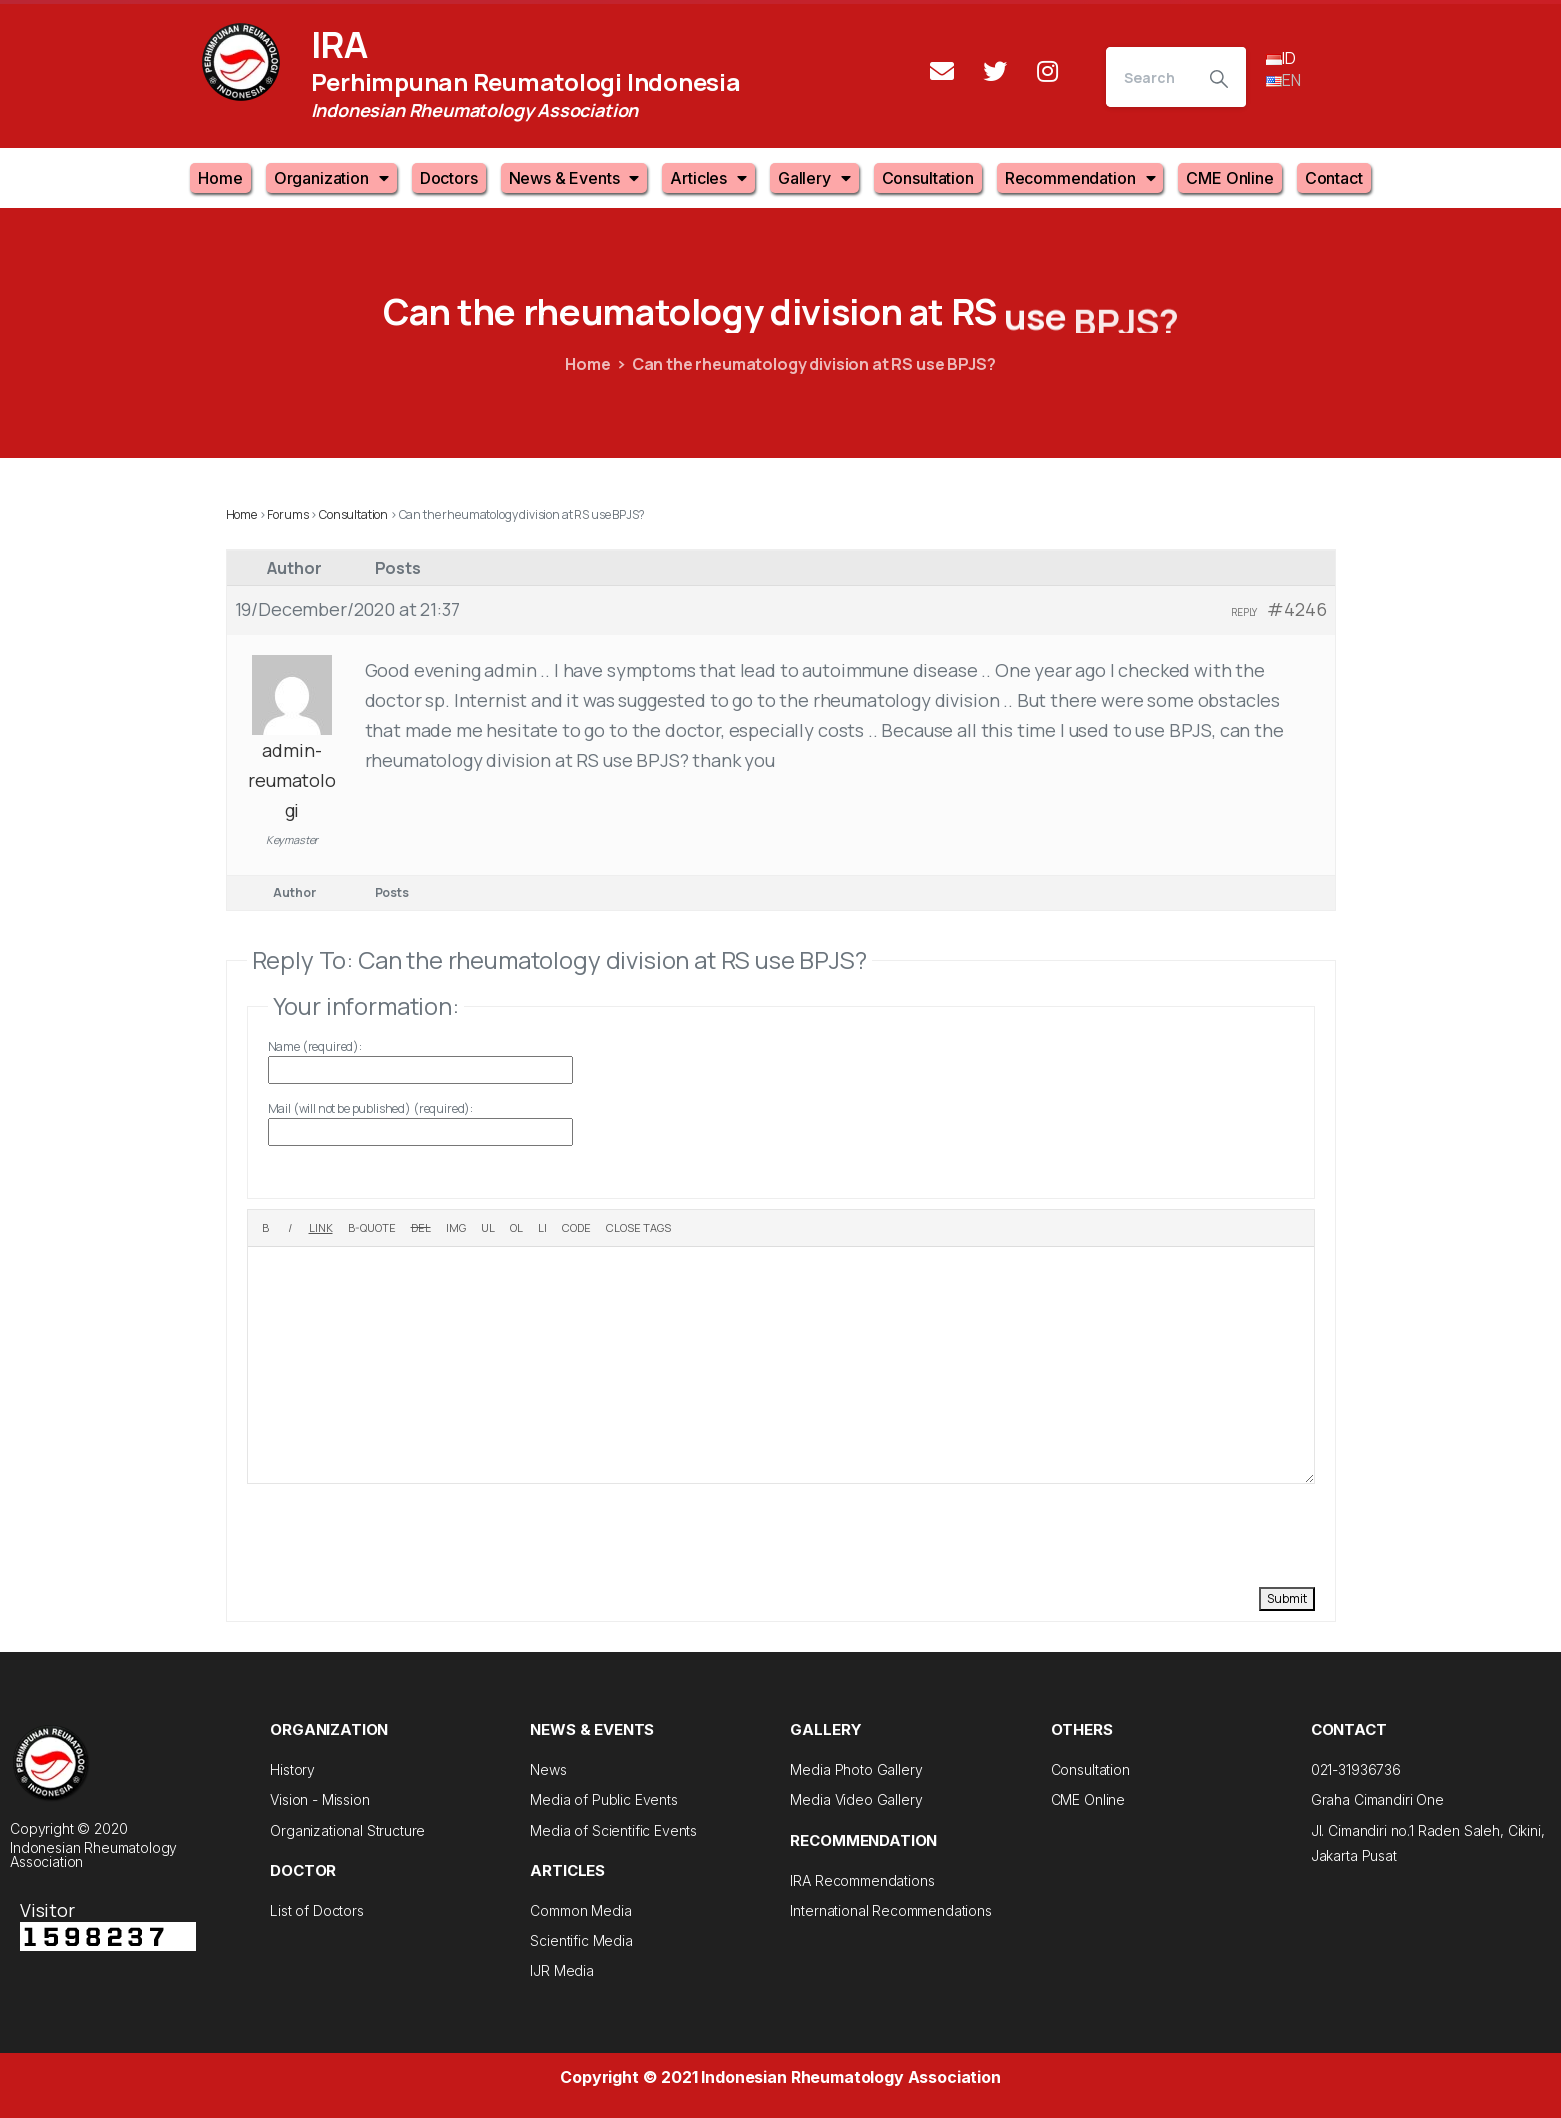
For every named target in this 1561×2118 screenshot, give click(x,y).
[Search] (1149, 77)
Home (220, 178)
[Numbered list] (516, 1228)
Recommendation (1080, 178)
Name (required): (315, 1046)
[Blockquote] (372, 1228)
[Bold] (265, 1228)
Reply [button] (1244, 612)
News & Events (574, 178)
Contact (1334, 178)
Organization (331, 178)
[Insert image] (456, 1228)
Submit (1287, 1598)
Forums (287, 514)
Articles (708, 178)
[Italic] (289, 1228)
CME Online (1229, 178)
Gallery (814, 178)
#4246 (1296, 609)
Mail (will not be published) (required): (371, 1108)
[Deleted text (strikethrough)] (421, 1228)
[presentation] (399, 1533)
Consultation (928, 178)
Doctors (449, 178)
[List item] (542, 1228)
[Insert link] (321, 1228)
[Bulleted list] (488, 1228)
